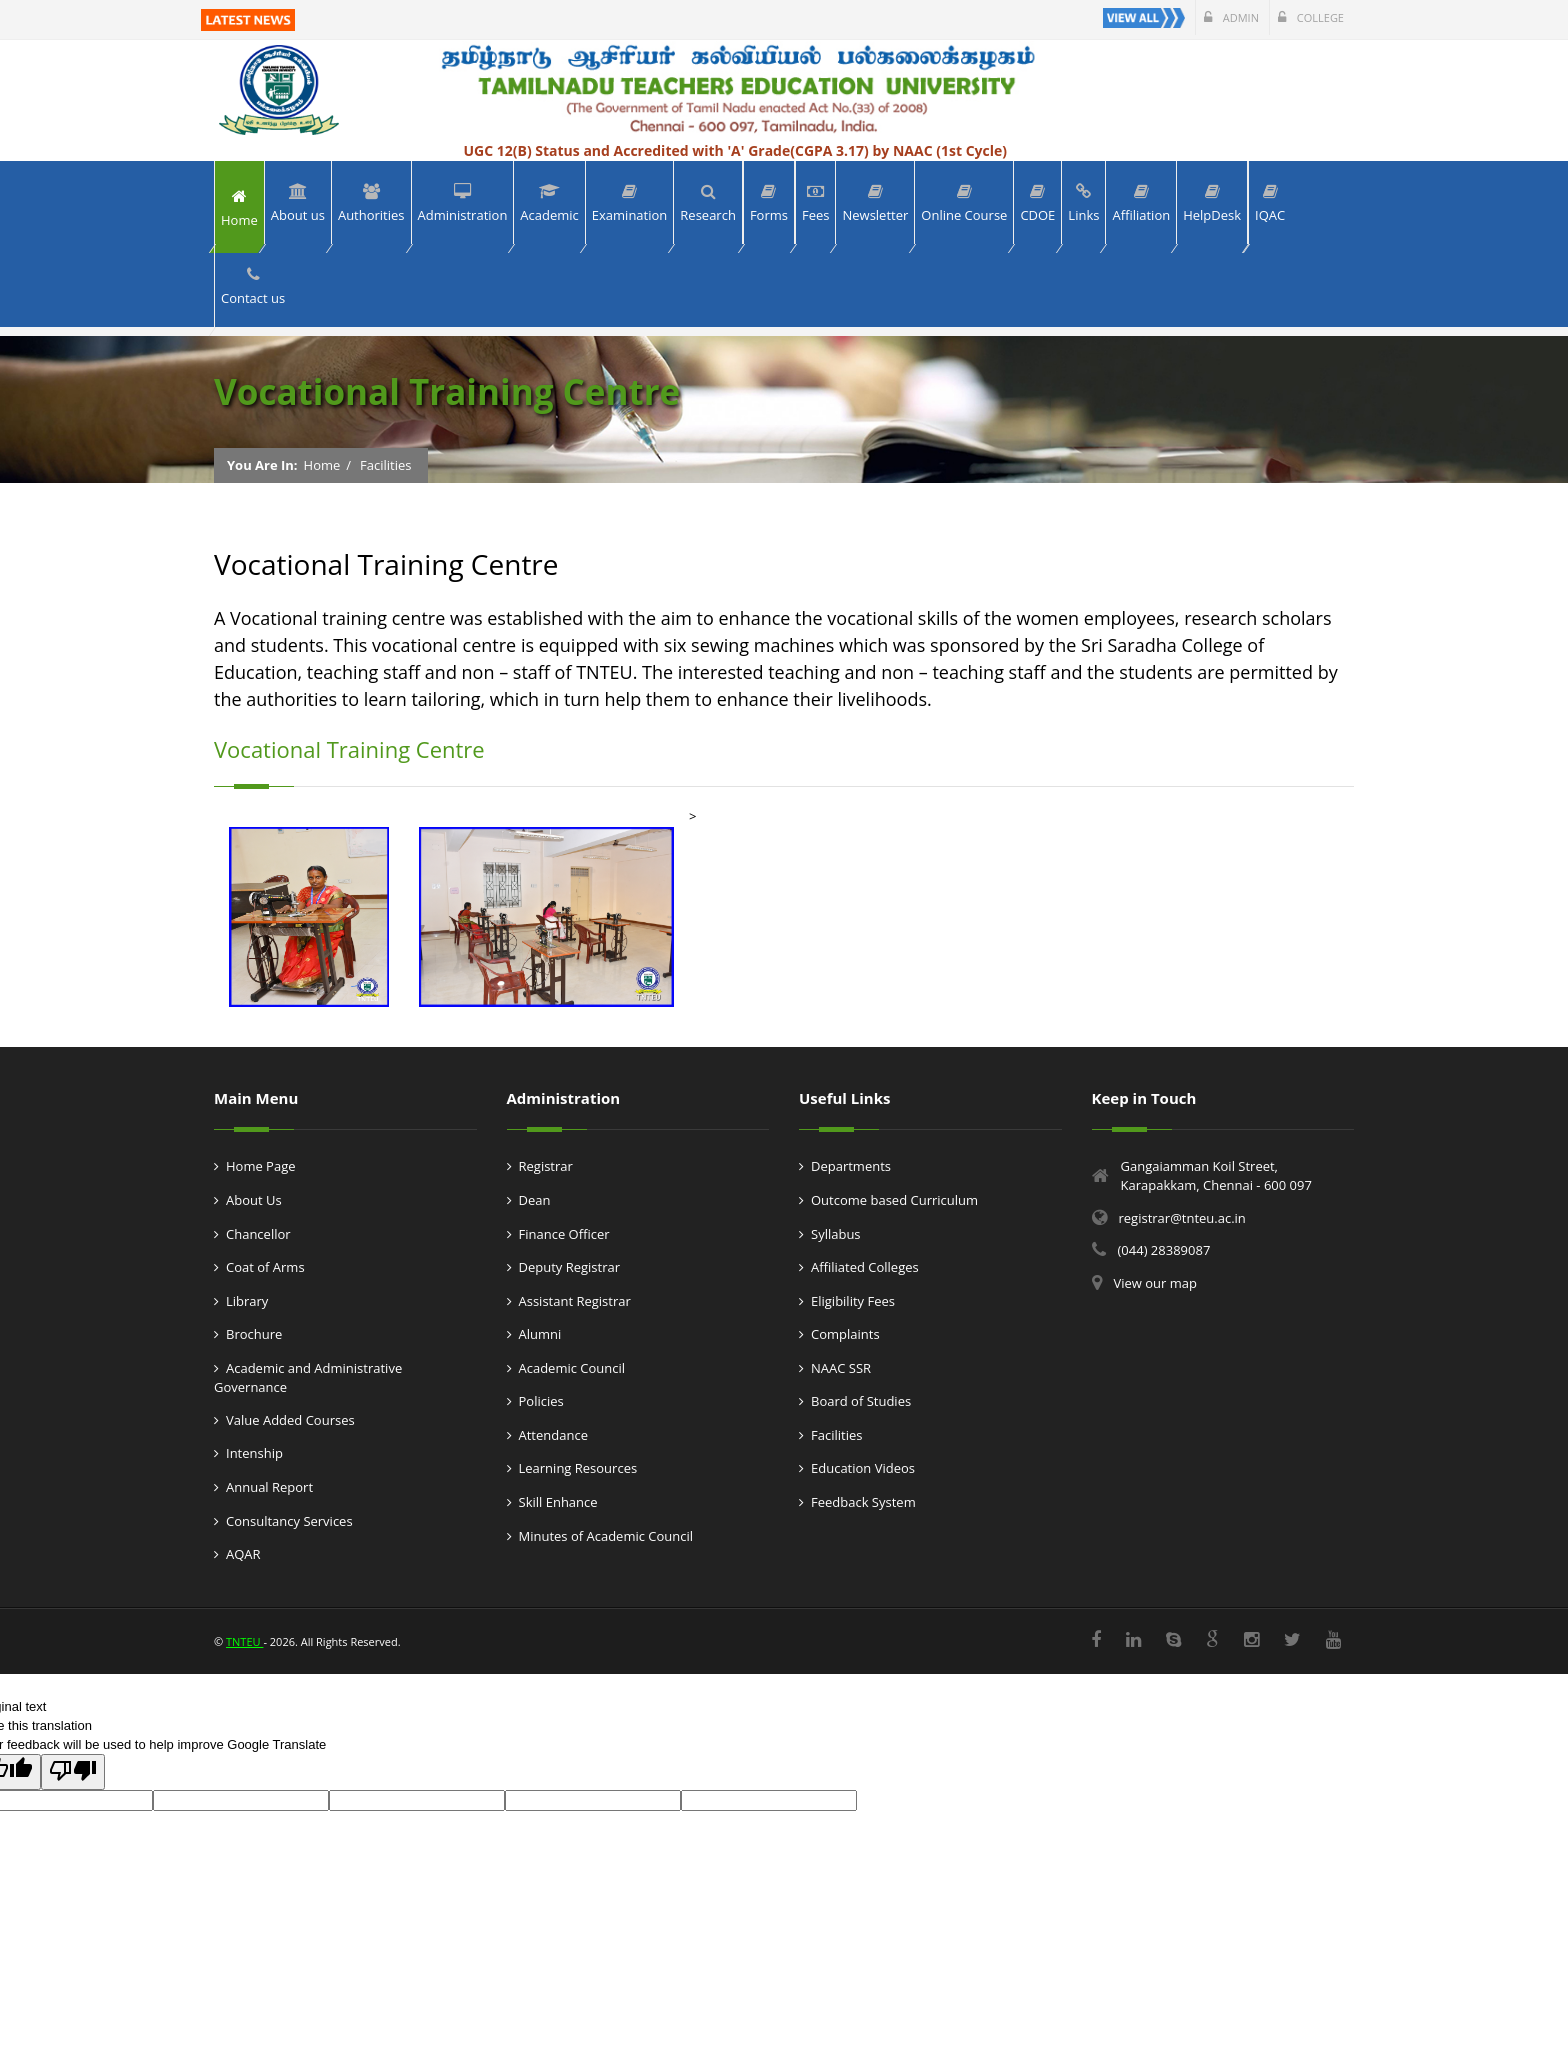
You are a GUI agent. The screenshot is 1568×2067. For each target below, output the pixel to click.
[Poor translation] (73, 1772)
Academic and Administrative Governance (308, 1378)
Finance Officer (564, 1234)
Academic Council (572, 1368)
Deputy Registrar (570, 1267)
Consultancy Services (289, 1521)
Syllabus (836, 1234)
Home (322, 465)
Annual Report (269, 1487)
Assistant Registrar (575, 1301)
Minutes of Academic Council (606, 1536)
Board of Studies (861, 1401)
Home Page (261, 1166)
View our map (1155, 1283)
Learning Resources (578, 1468)
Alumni (540, 1334)
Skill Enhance (558, 1502)
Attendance (553, 1435)
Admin (1231, 17)
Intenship (254, 1453)
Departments (851, 1166)
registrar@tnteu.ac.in (1182, 1218)
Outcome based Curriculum (894, 1200)
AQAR (243, 1554)
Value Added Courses (290, 1420)
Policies (541, 1401)
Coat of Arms (265, 1267)
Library (247, 1301)
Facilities (385, 465)
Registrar (546, 1166)
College (1311, 17)
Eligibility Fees (853, 1301)
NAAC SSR (841, 1368)
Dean (535, 1200)
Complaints (845, 1334)
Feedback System (863, 1502)
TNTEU (244, 1641)
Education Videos (863, 1468)
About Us (254, 1200)
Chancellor (258, 1234)
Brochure (254, 1334)
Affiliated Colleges (865, 1267)
